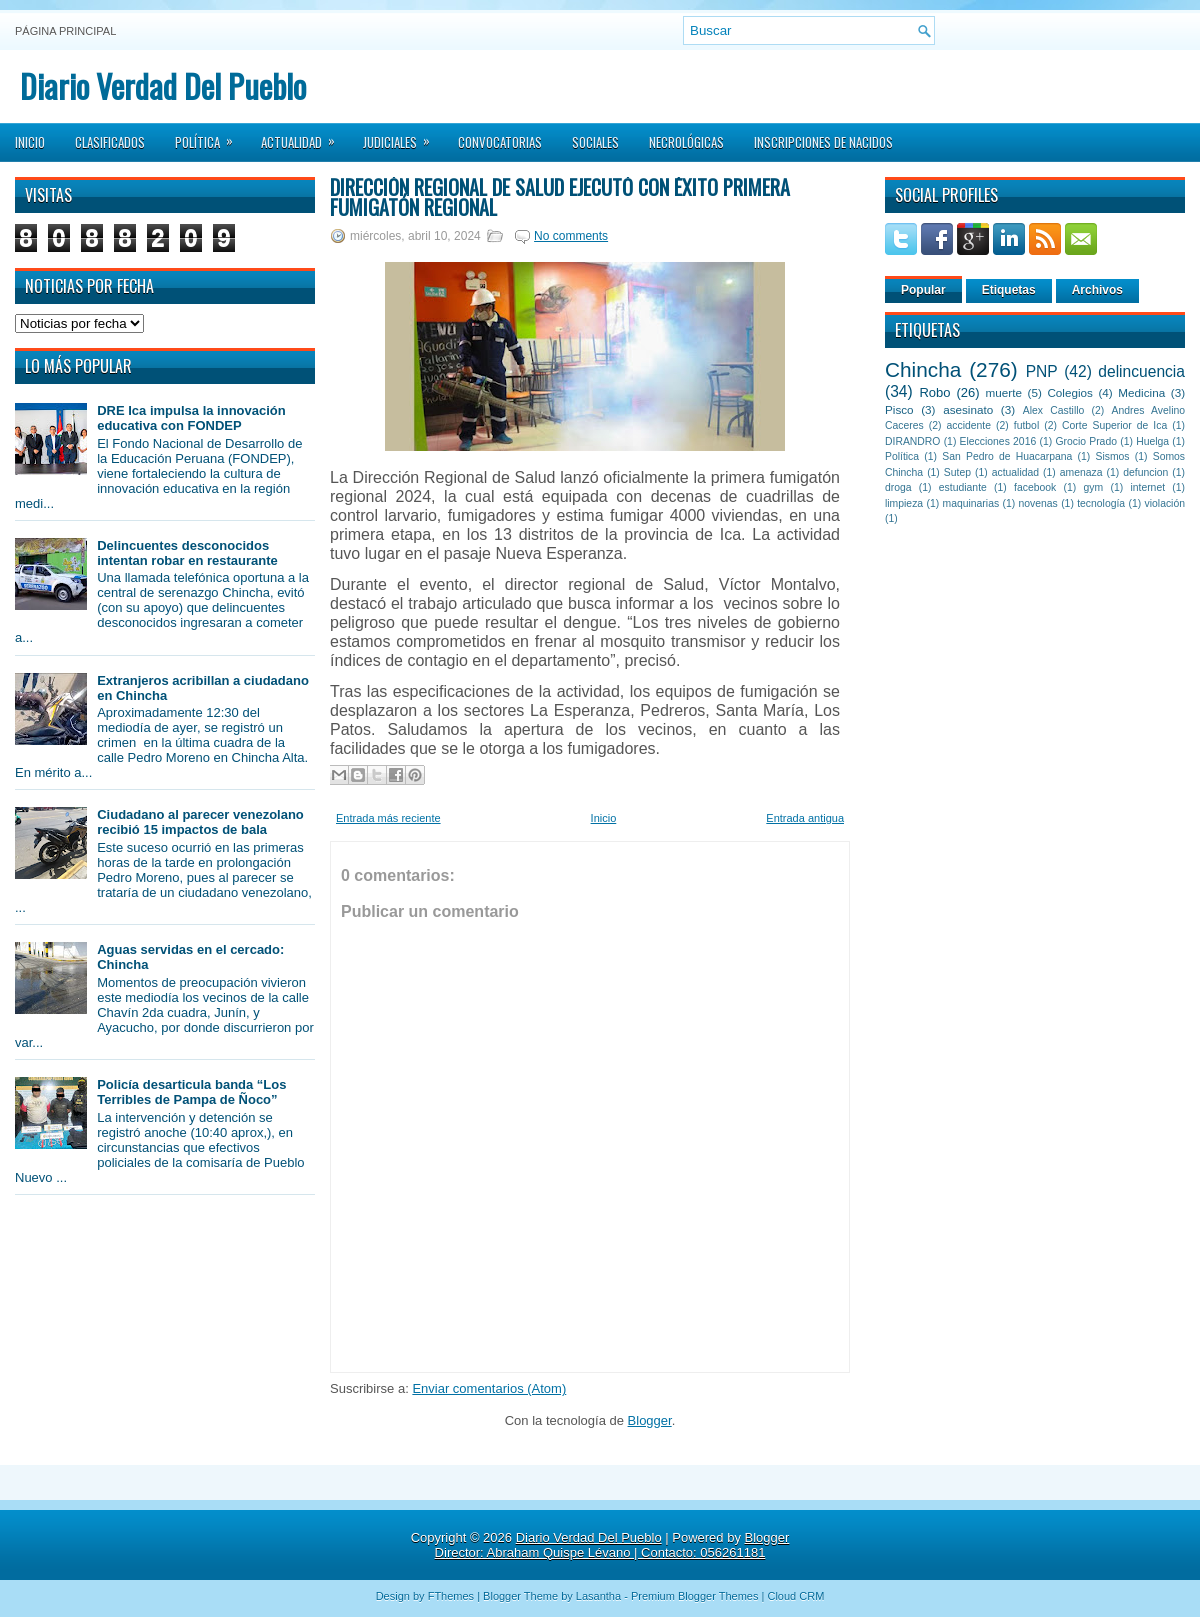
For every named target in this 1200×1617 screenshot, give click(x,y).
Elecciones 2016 (998, 441)
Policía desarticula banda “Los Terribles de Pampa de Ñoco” (191, 1092)
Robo (934, 392)
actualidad (1015, 472)
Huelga (1152, 441)
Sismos (1112, 456)
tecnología (1101, 503)
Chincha (923, 369)
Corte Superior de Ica (1114, 425)
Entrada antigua (805, 818)
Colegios (1069, 392)
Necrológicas (686, 142)
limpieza (904, 503)
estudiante (963, 487)
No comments (571, 236)
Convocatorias (500, 142)
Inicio (30, 142)
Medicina (1141, 392)
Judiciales (403, 136)
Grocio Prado (1086, 441)
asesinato (968, 409)
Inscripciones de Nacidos (823, 142)
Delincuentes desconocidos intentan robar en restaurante (187, 553)
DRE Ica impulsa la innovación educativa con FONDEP (191, 418)
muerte (1004, 392)
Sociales (595, 142)
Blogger (650, 1420)
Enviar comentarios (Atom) (489, 1388)
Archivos (1097, 290)
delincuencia (1141, 371)
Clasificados (110, 142)
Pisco (899, 409)
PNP (1042, 371)
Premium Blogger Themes (695, 1596)
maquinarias (971, 503)
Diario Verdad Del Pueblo (163, 85)
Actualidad (304, 136)
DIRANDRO (912, 441)
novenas (1038, 503)
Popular (923, 290)
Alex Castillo (1054, 410)
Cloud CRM (795, 1596)
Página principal (65, 31)
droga (898, 487)
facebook (1035, 487)
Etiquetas (1009, 290)
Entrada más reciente (388, 818)
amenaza (1081, 472)
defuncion (1145, 472)
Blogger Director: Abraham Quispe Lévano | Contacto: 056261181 (612, 1545)
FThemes (451, 1596)
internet (1147, 487)
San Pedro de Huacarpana (1007, 456)
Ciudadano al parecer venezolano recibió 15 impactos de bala (200, 822)
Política (210, 136)
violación (1165, 503)
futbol (1026, 425)
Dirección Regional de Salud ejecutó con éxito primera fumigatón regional (560, 197)
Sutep (957, 472)
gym (1094, 487)
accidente (969, 425)
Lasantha (598, 1596)
